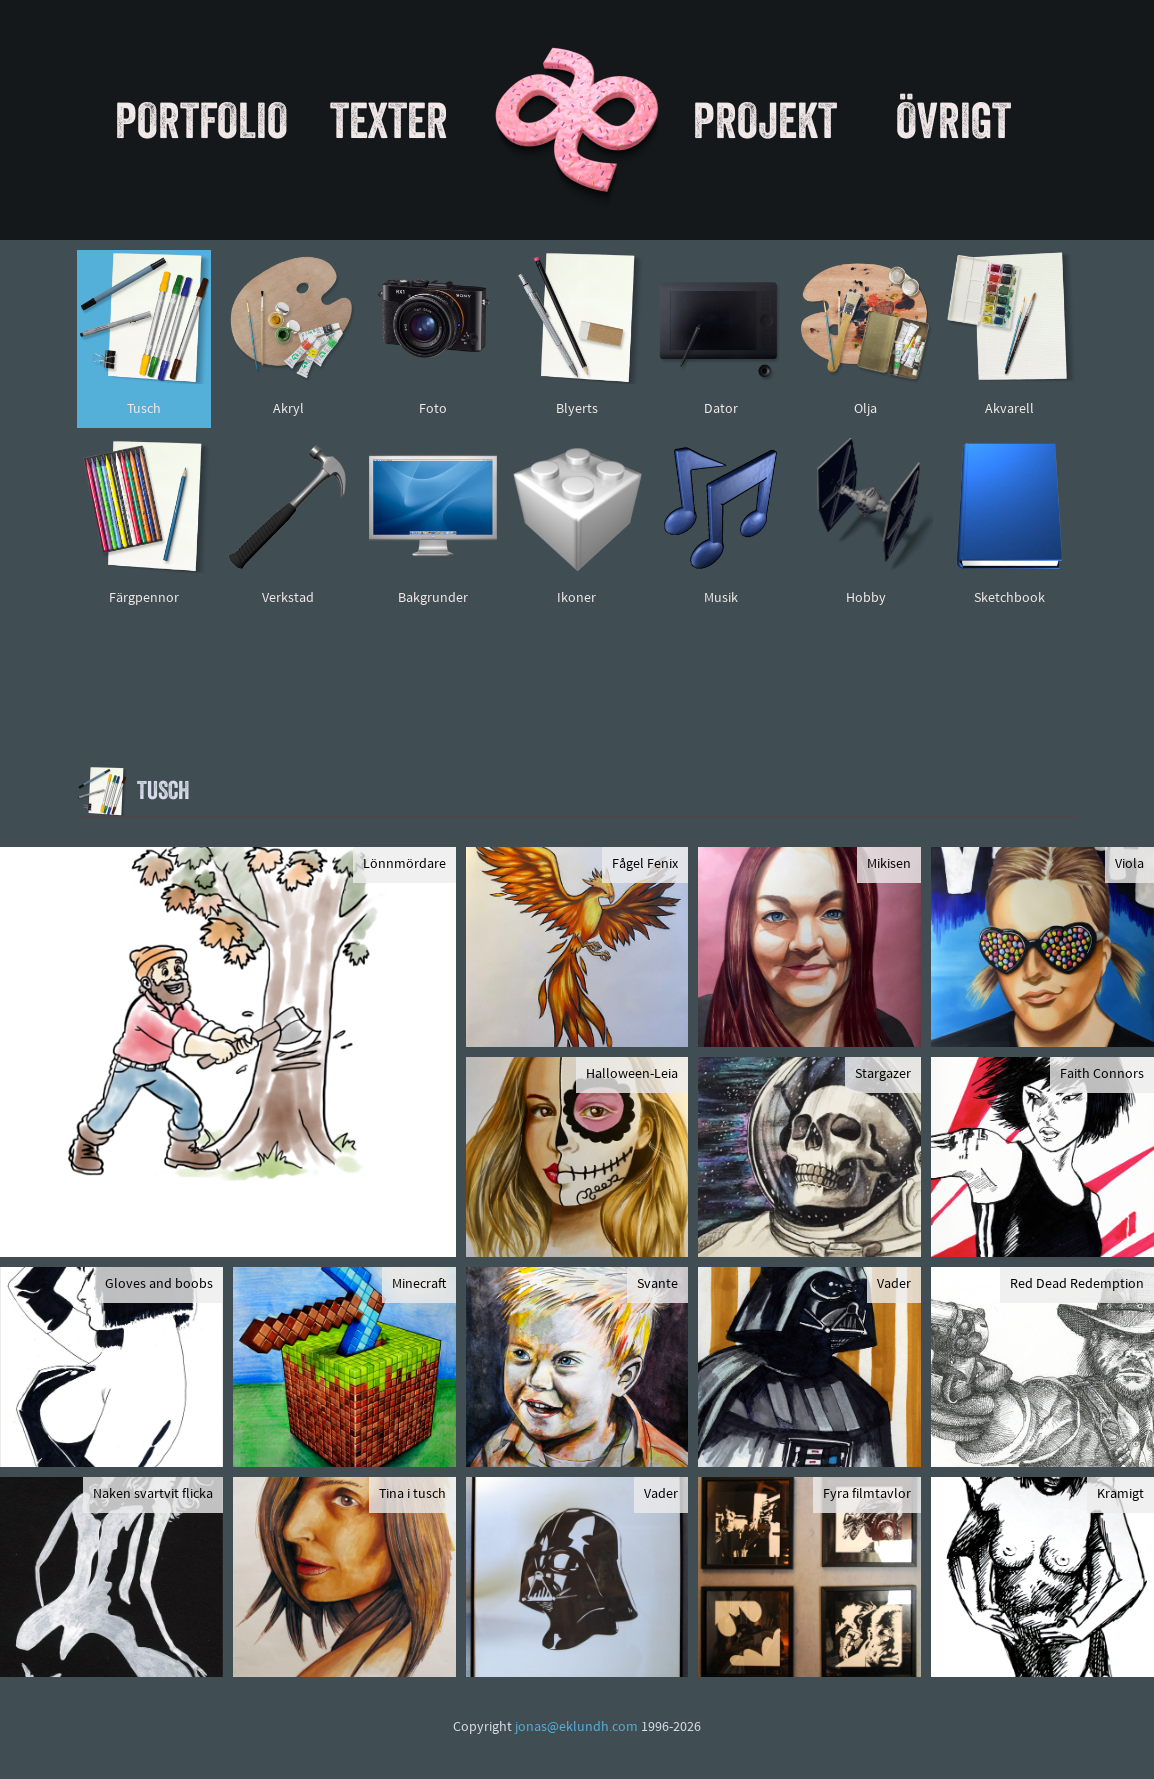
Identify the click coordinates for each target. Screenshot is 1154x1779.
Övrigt (953, 120)
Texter (389, 120)
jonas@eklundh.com (576, 1727)
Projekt (765, 120)
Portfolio (201, 120)
